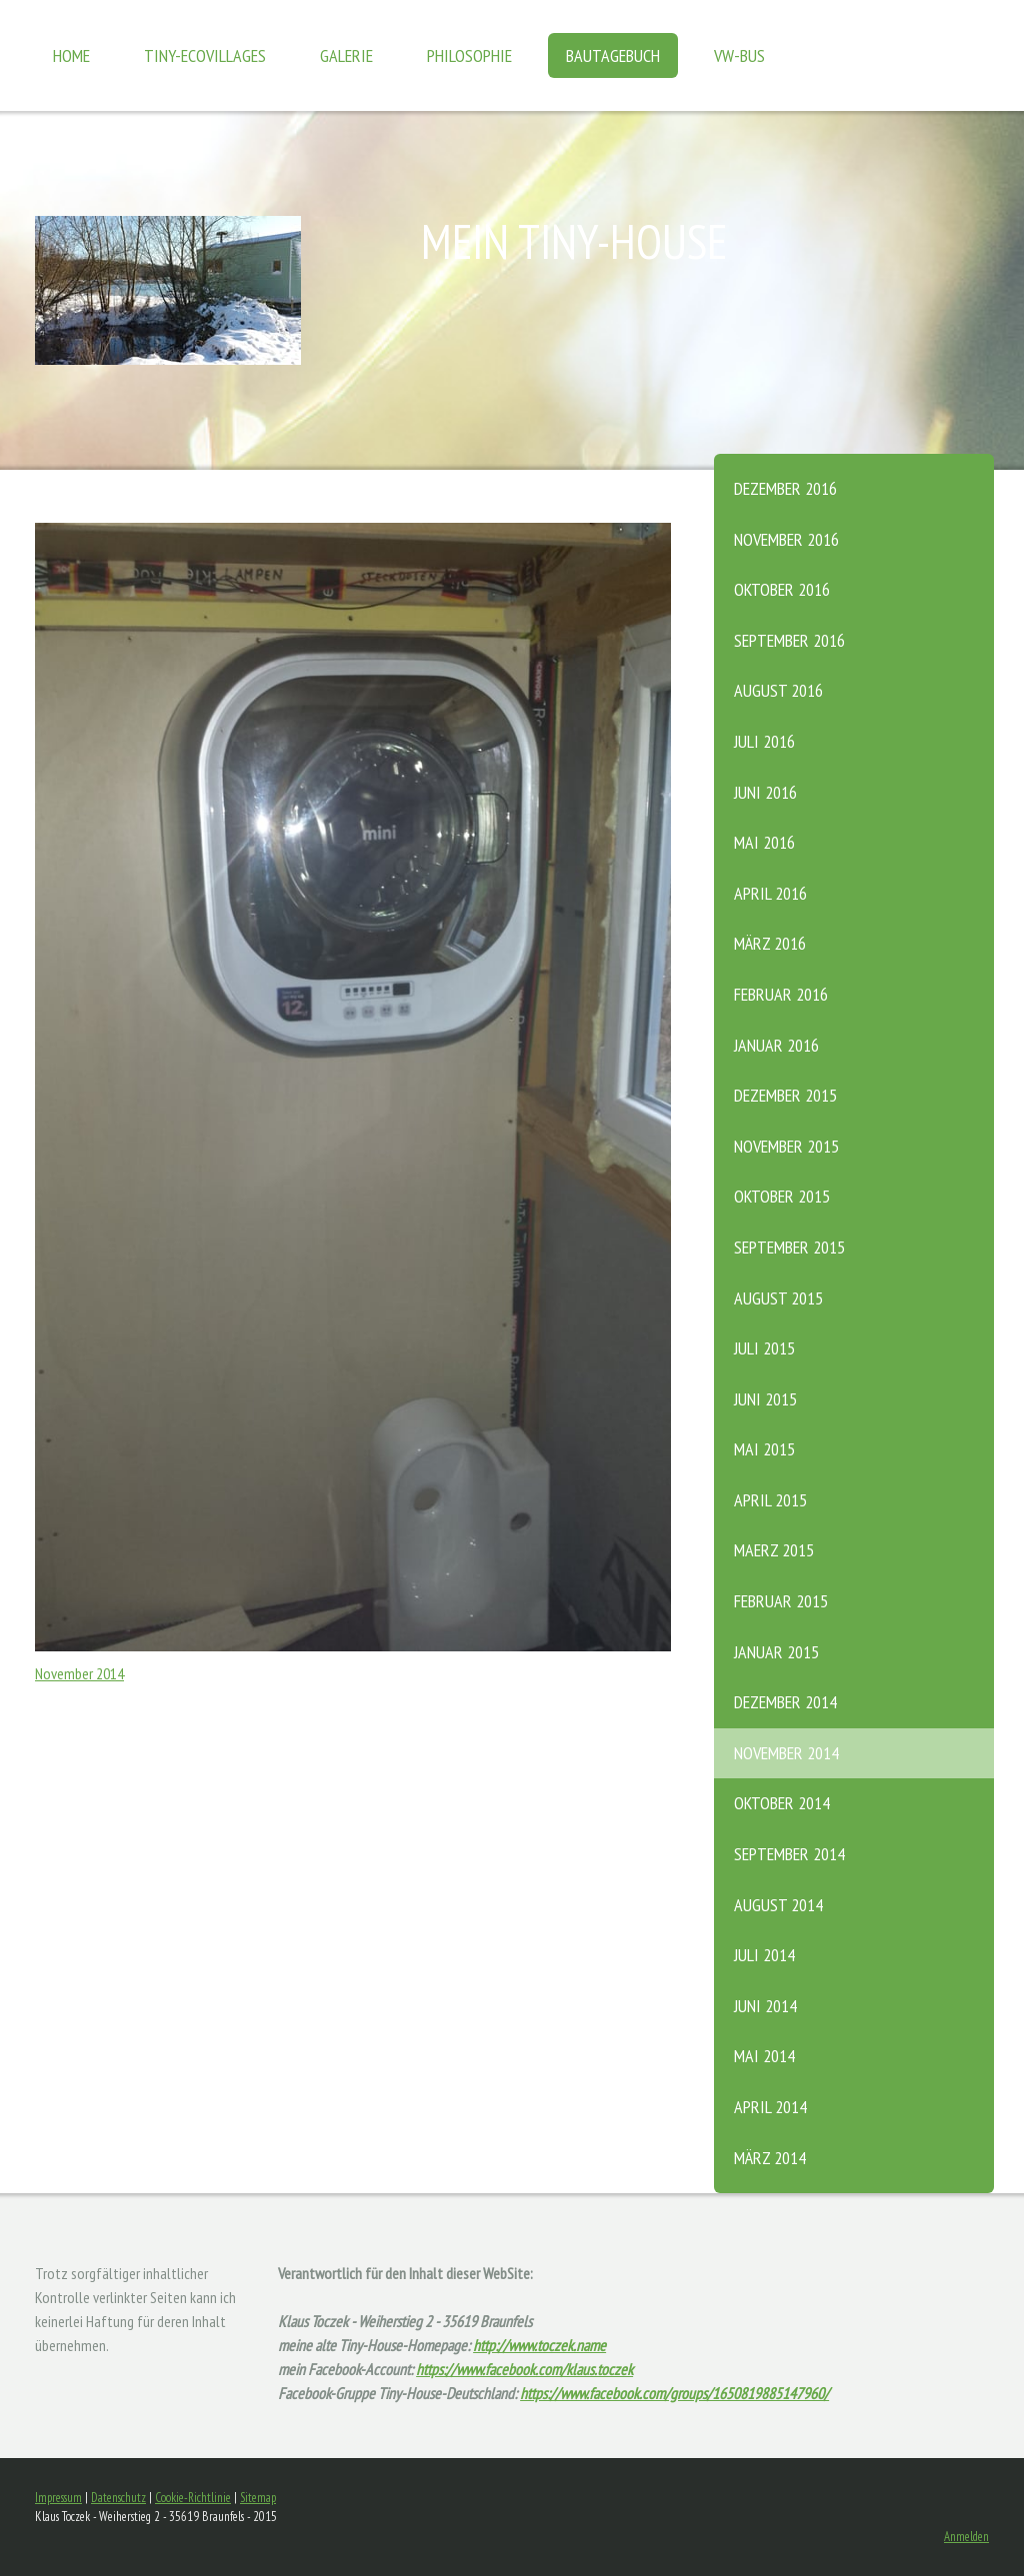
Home (71, 55)
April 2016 (770, 893)
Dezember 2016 (785, 488)
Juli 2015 (764, 1347)
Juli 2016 (764, 741)
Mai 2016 (764, 842)
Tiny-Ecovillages (205, 55)
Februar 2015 (781, 1600)
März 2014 (770, 2157)
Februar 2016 (781, 994)
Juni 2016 (765, 792)
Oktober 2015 (782, 1196)
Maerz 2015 (774, 1549)
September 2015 (789, 1247)
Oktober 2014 (782, 1802)
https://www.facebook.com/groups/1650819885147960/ (674, 2393)
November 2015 (786, 1146)
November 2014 (786, 1752)
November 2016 (786, 539)
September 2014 (789, 1853)
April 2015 (770, 1499)
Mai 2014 (764, 2055)
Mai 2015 (764, 1448)
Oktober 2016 (782, 589)
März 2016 (770, 943)
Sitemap (258, 2497)
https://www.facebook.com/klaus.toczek (524, 2369)
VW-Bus (739, 55)
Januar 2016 (776, 1045)
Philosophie (469, 55)
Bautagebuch (613, 55)
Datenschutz (118, 2497)
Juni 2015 (765, 1398)
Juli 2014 (764, 1954)
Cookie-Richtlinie (193, 2497)
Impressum (58, 2497)
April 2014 (770, 2106)
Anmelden (966, 2536)
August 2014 (778, 1904)
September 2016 (789, 640)
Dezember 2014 (785, 1701)
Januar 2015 (776, 1651)
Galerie (346, 55)
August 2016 (778, 690)
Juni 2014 (765, 2005)
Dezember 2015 (785, 1095)
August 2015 (778, 1298)
